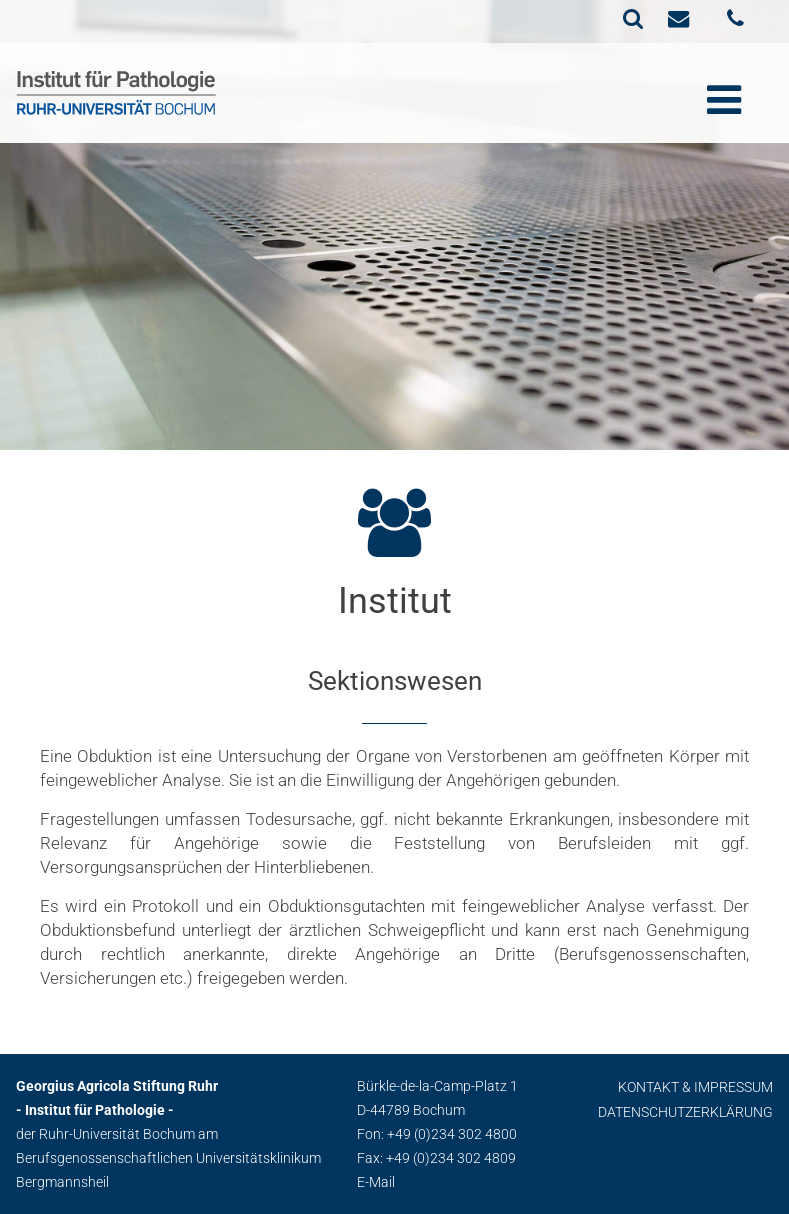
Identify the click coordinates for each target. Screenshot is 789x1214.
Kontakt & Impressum (695, 1087)
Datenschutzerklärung (685, 1112)
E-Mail (376, 1182)
